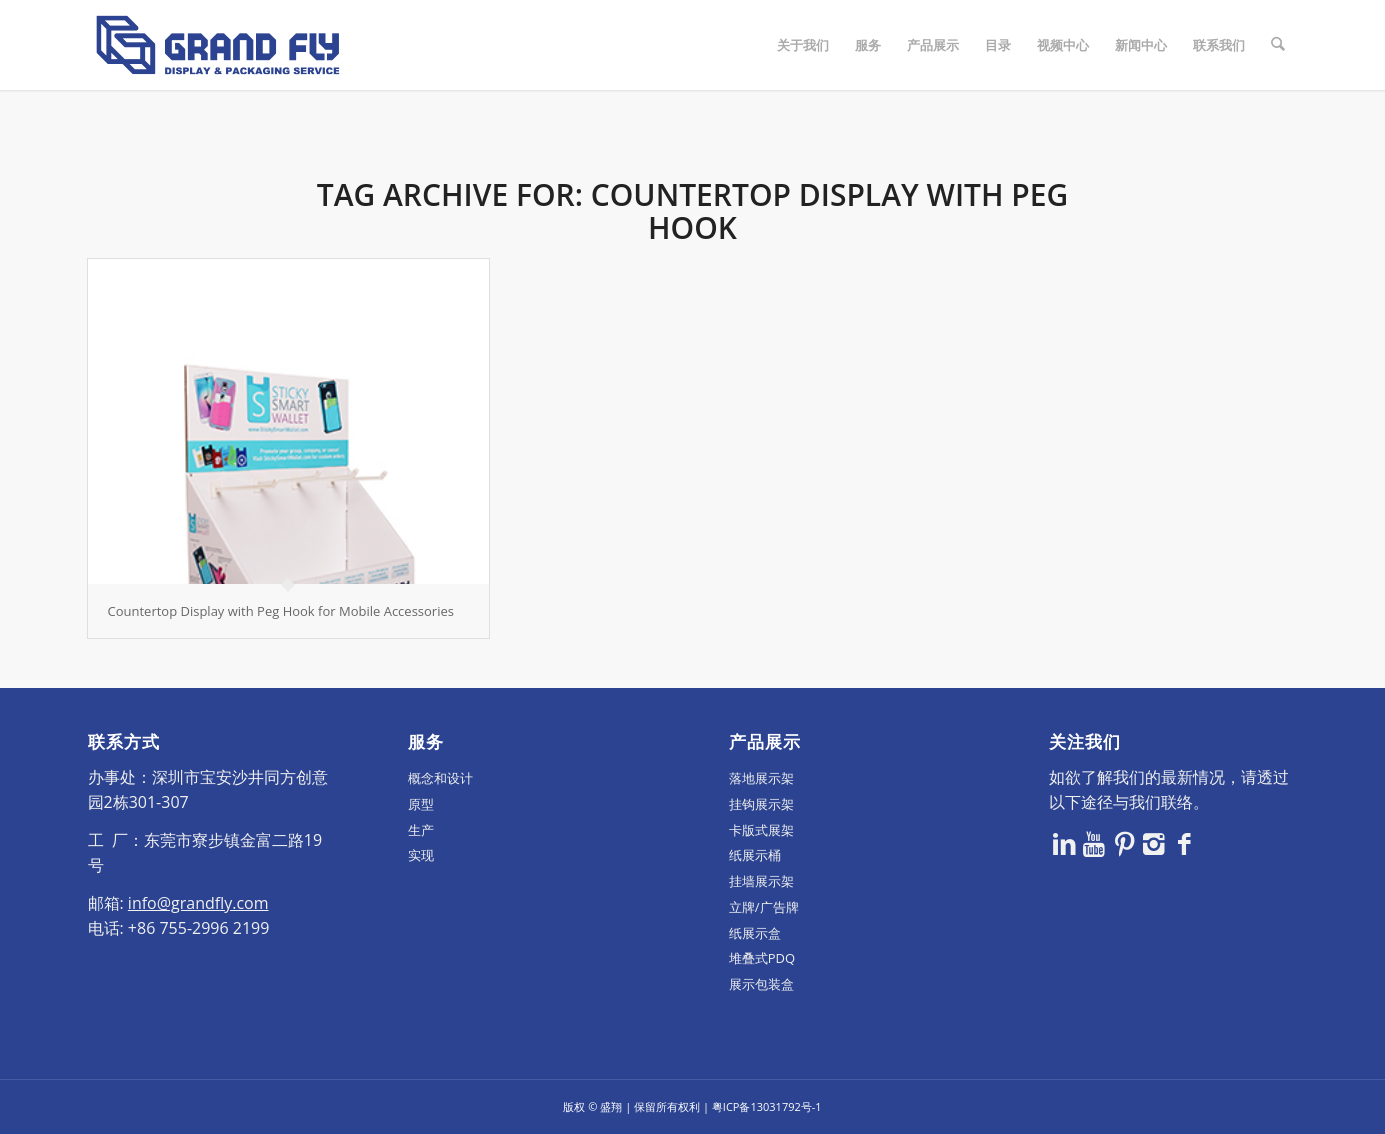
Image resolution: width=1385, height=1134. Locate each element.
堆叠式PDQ (762, 958)
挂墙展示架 (761, 881)
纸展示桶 (755, 855)
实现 (421, 855)
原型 (421, 804)
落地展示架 (761, 778)
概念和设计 (440, 778)
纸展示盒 (755, 933)
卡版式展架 (761, 830)
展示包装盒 (761, 984)
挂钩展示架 (761, 804)
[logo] (218, 45)
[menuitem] (803, 45)
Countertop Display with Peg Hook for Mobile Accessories (281, 611)
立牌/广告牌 (764, 907)
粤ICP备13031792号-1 (767, 1106)
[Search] (1277, 45)
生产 (421, 830)
